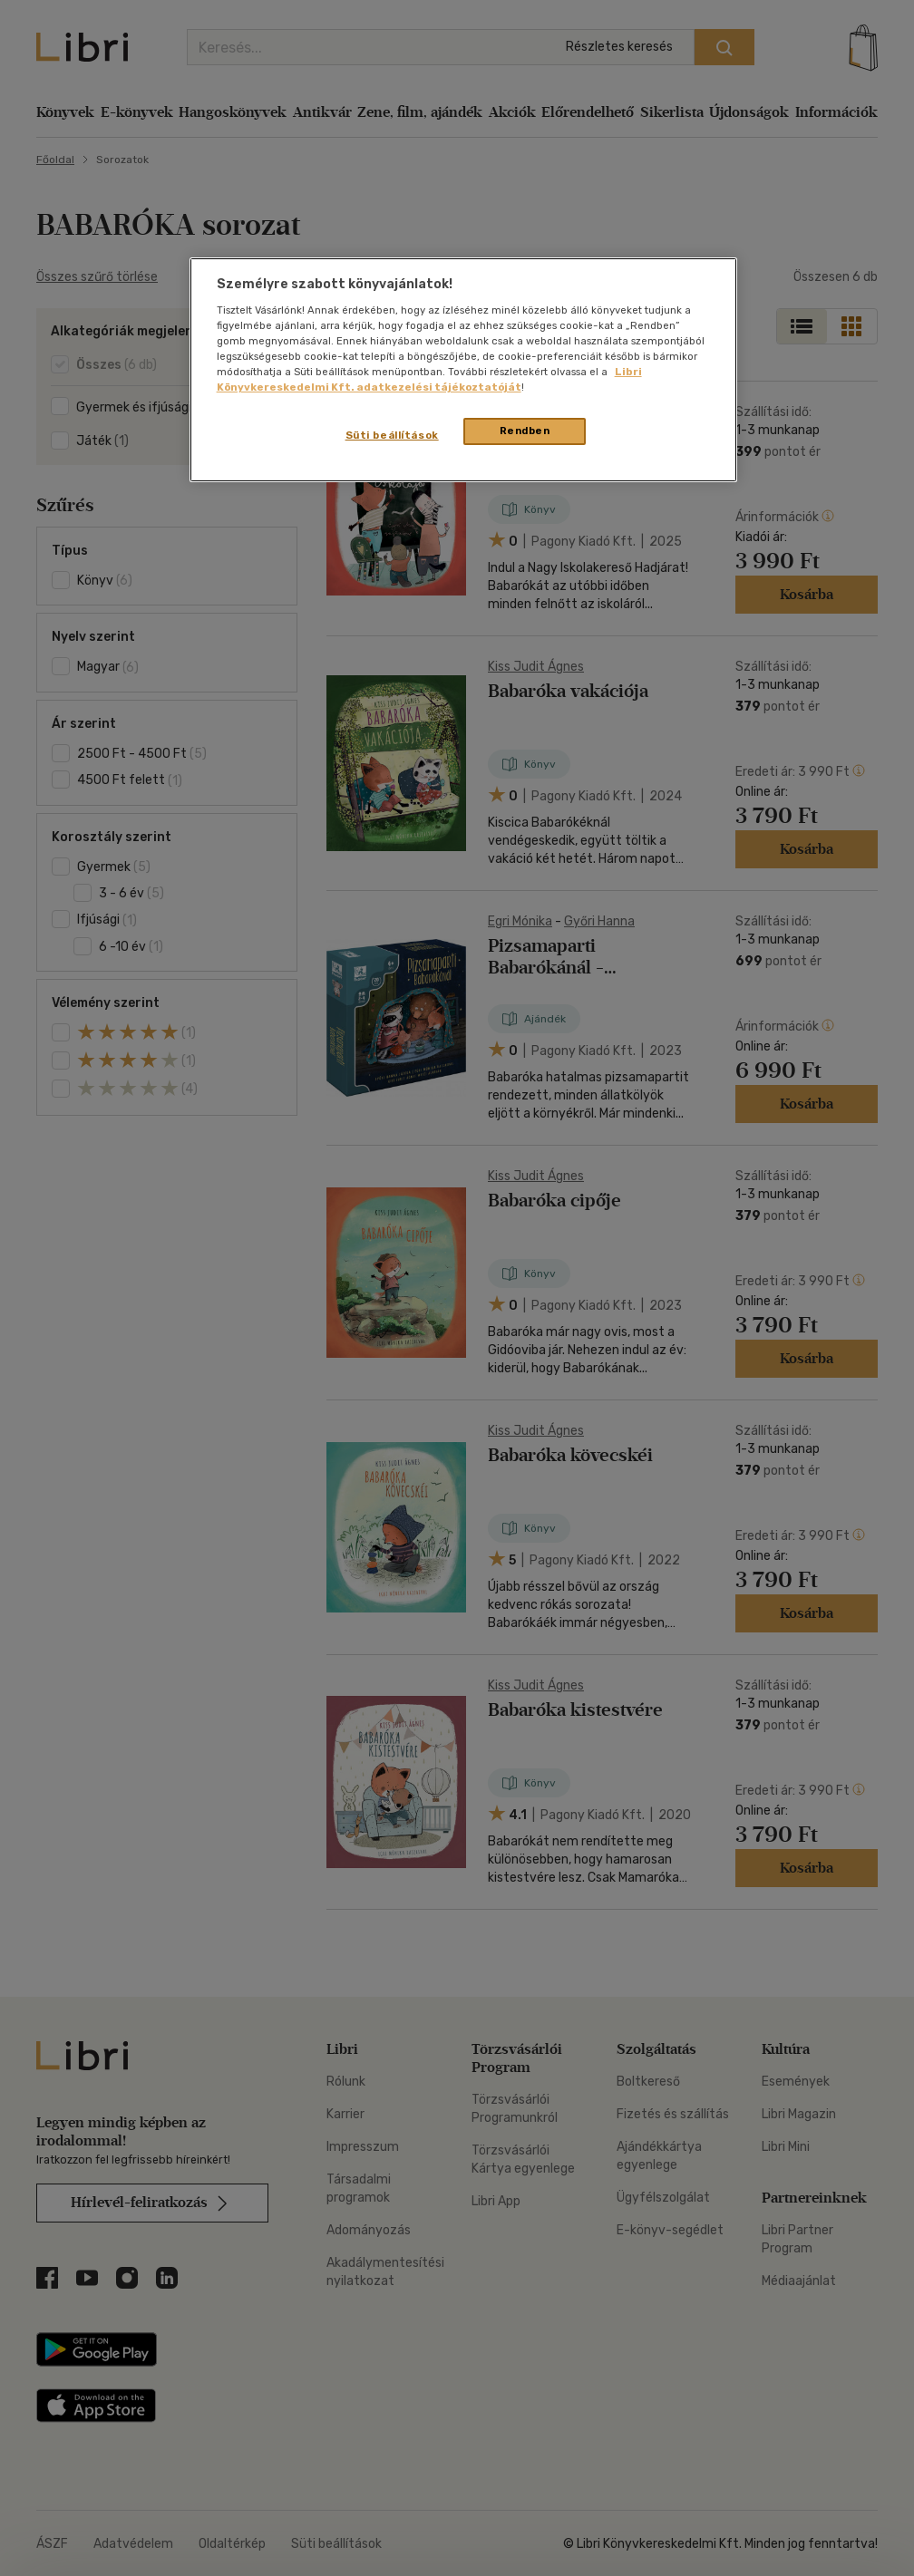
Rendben (525, 430)
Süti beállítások (392, 435)
